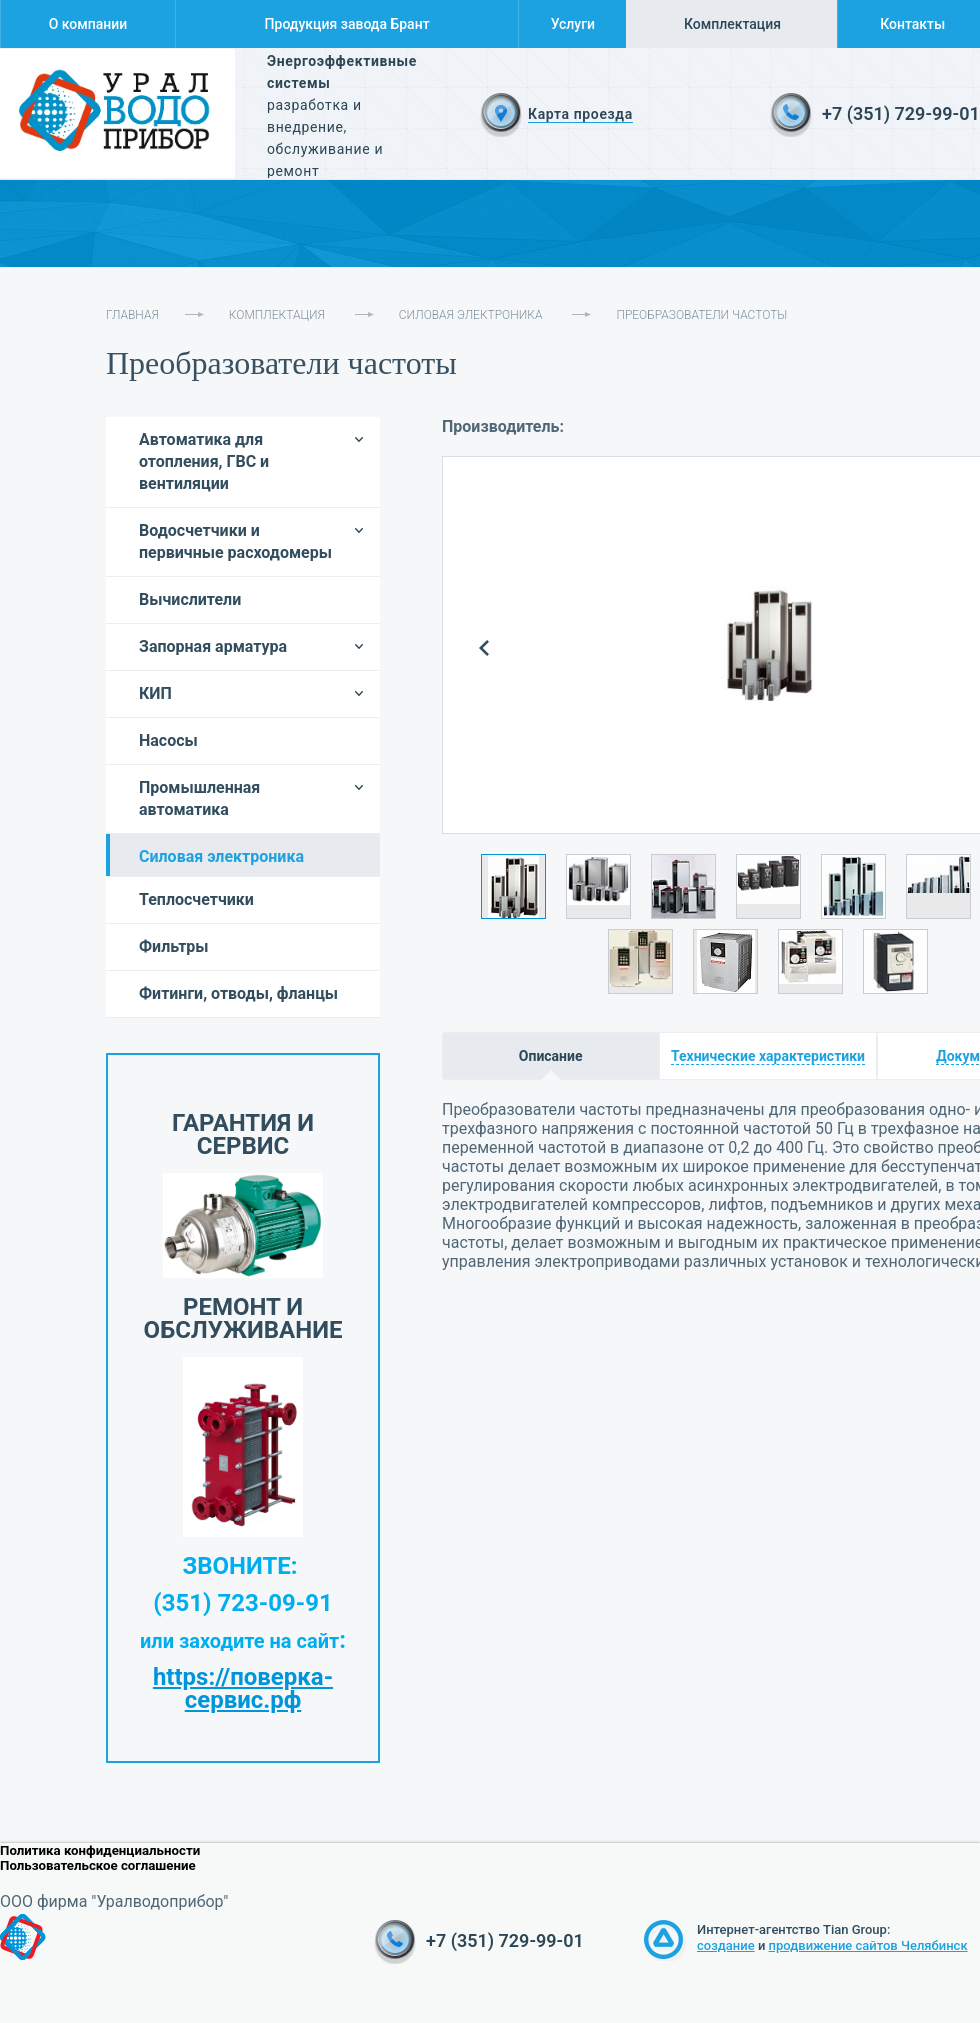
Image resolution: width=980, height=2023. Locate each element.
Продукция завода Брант (347, 24)
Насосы (168, 740)
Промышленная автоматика (199, 798)
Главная (132, 315)
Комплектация (732, 24)
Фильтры (174, 946)
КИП (155, 693)
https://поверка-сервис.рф (243, 1688)
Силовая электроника (471, 315)
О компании (88, 24)
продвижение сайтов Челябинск (868, 1945)
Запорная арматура (213, 646)
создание (726, 1945)
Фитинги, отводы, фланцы (238, 993)
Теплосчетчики (196, 899)
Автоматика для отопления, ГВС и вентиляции (204, 461)
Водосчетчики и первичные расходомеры (235, 541)
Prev (484, 648)
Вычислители (190, 599)
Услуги (573, 24)
